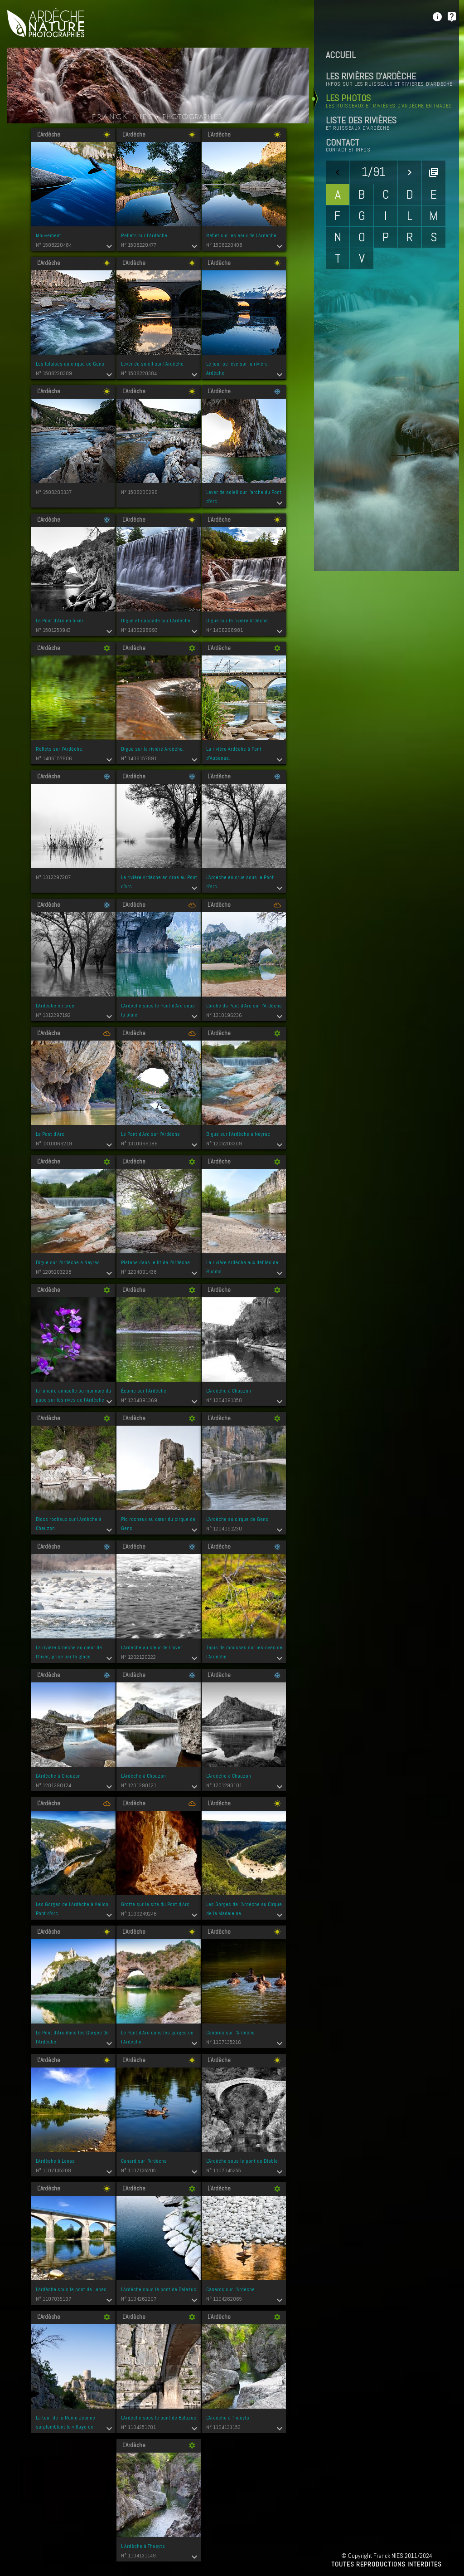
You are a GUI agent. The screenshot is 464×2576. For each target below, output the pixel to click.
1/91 (374, 172)
